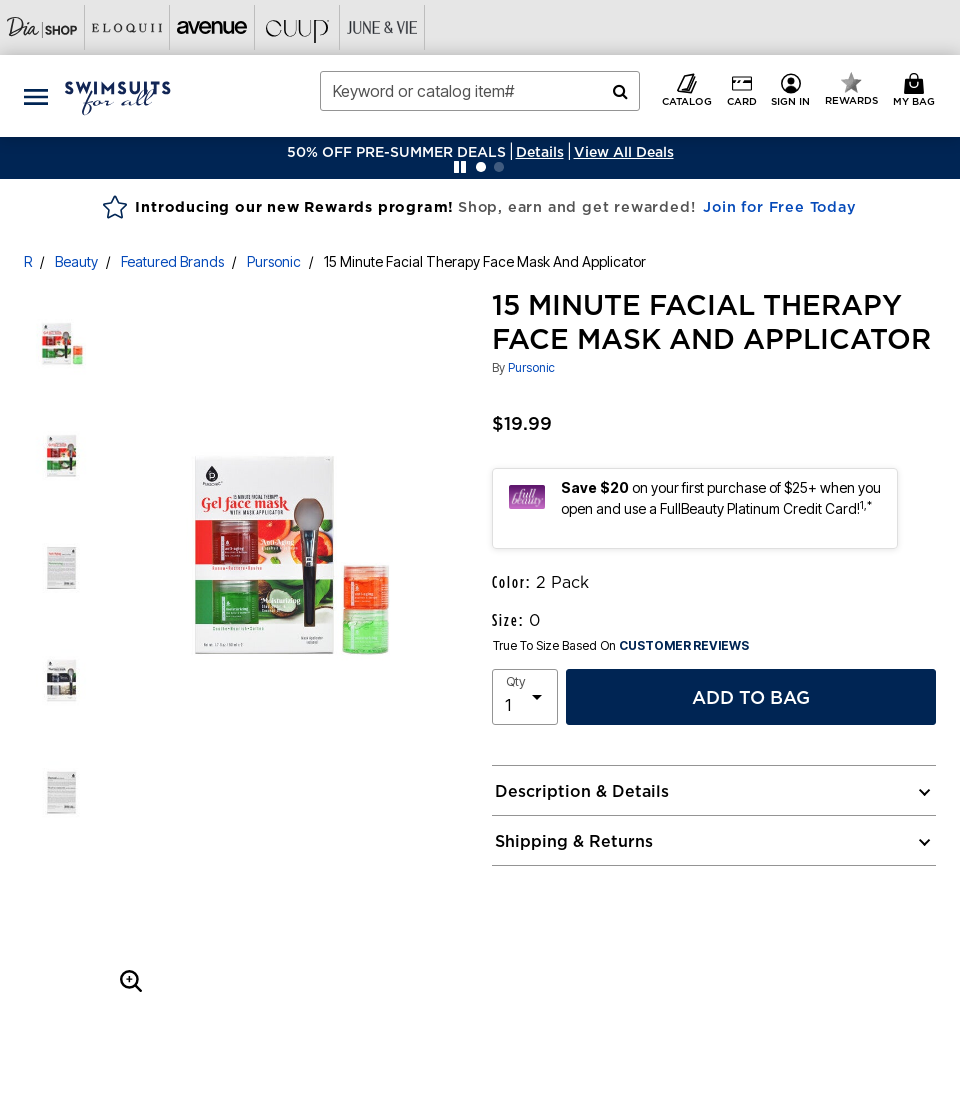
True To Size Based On (621, 646)
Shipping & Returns (574, 841)
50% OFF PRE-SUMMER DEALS (396, 152)
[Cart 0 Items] (917, 91)
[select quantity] (525, 697)
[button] (540, 152)
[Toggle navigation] (36, 96)
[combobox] (480, 91)
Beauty (76, 261)
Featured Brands (172, 261)
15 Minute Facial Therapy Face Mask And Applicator (485, 261)
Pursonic (274, 261)
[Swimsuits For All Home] (118, 96)
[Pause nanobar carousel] (460, 167)
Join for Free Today (779, 207)
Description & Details (582, 791)
